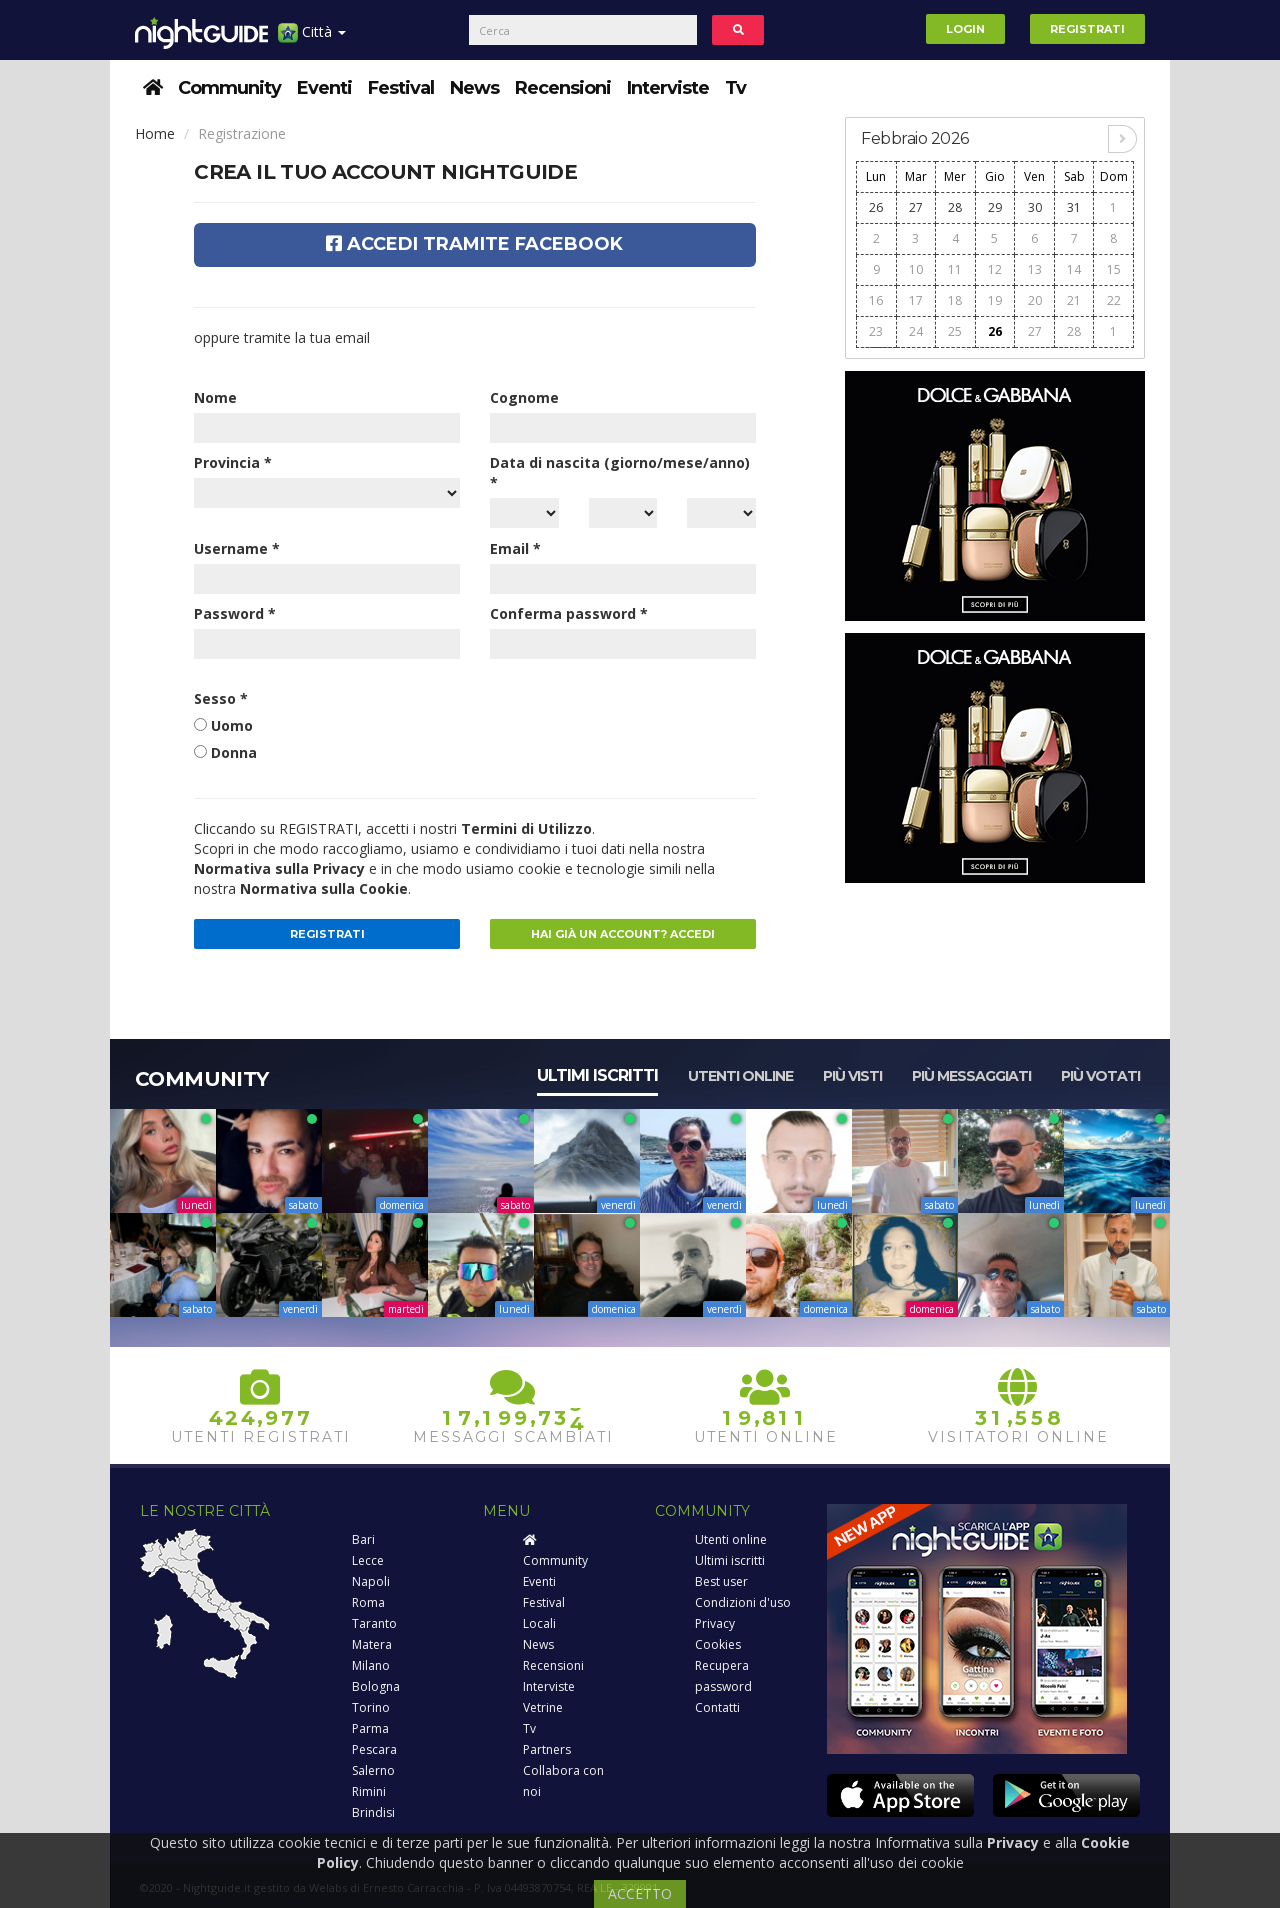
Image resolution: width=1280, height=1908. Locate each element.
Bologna (376, 1686)
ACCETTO (640, 1893)
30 (1035, 207)
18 (955, 300)
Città (312, 39)
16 (876, 300)
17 (916, 300)
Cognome (524, 397)
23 (876, 331)
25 (955, 331)
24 (916, 331)
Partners (547, 1749)
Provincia (233, 462)
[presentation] (642, 728)
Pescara (374, 1749)
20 (1035, 300)
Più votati (1100, 1076)
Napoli (371, 1581)
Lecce (368, 1560)
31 (1074, 207)
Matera (372, 1644)
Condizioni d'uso (743, 1602)
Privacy (715, 1623)
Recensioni (563, 88)
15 (1114, 269)
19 (995, 300)
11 (955, 269)
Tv (735, 88)
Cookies (718, 1644)
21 (1074, 300)
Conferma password (569, 613)
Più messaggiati (971, 1076)
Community (229, 88)
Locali (539, 1623)
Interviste (668, 88)
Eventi (324, 88)
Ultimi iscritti (597, 1075)
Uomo (232, 725)
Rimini (369, 1791)
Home (155, 133)
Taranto (374, 1623)
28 (955, 207)
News (474, 88)
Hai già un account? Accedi (623, 934)
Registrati (1087, 29)
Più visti (852, 1076)
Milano (371, 1665)
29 (995, 207)
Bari (363, 1539)
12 (995, 269)
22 (1114, 300)
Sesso (221, 698)
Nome (215, 397)
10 (916, 269)
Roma (368, 1602)
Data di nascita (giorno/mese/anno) (620, 472)
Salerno (373, 1770)
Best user (721, 1581)
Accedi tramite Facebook (474, 244)
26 (876, 207)
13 (1035, 269)
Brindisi (373, 1812)
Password (235, 613)
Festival (401, 88)
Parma (370, 1728)
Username (237, 548)
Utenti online (740, 1076)
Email (515, 548)
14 (1074, 269)
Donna (234, 752)
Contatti (717, 1707)
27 (916, 207)
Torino (371, 1707)
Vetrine (543, 1707)
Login (965, 29)
